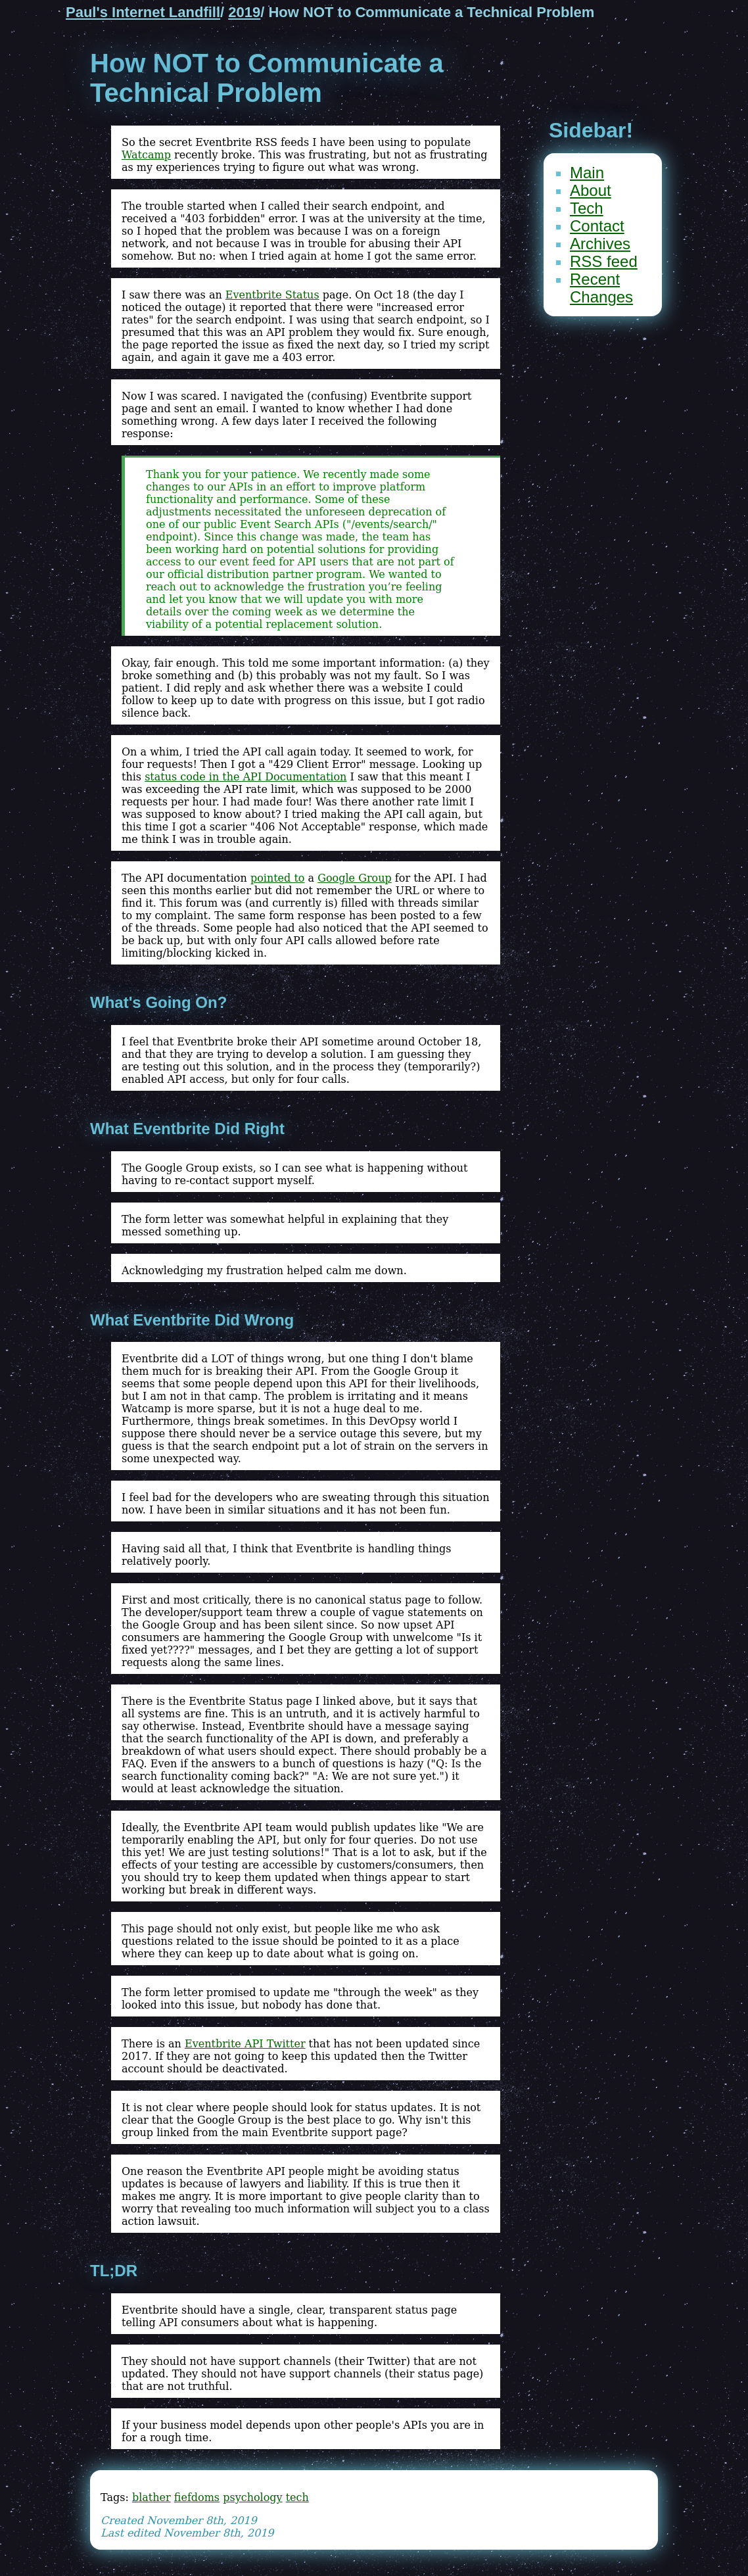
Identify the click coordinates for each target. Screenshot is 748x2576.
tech (297, 2497)
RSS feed (604, 261)
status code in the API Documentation (245, 777)
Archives (600, 243)
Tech (586, 208)
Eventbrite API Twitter (245, 2044)
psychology (252, 2497)
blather (151, 2497)
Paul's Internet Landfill (143, 12)
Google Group (354, 878)
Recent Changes (601, 288)
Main (587, 172)
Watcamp (146, 155)
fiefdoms (197, 2497)
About (590, 190)
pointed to (277, 878)
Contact (597, 226)
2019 (244, 12)
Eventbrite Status (272, 295)
